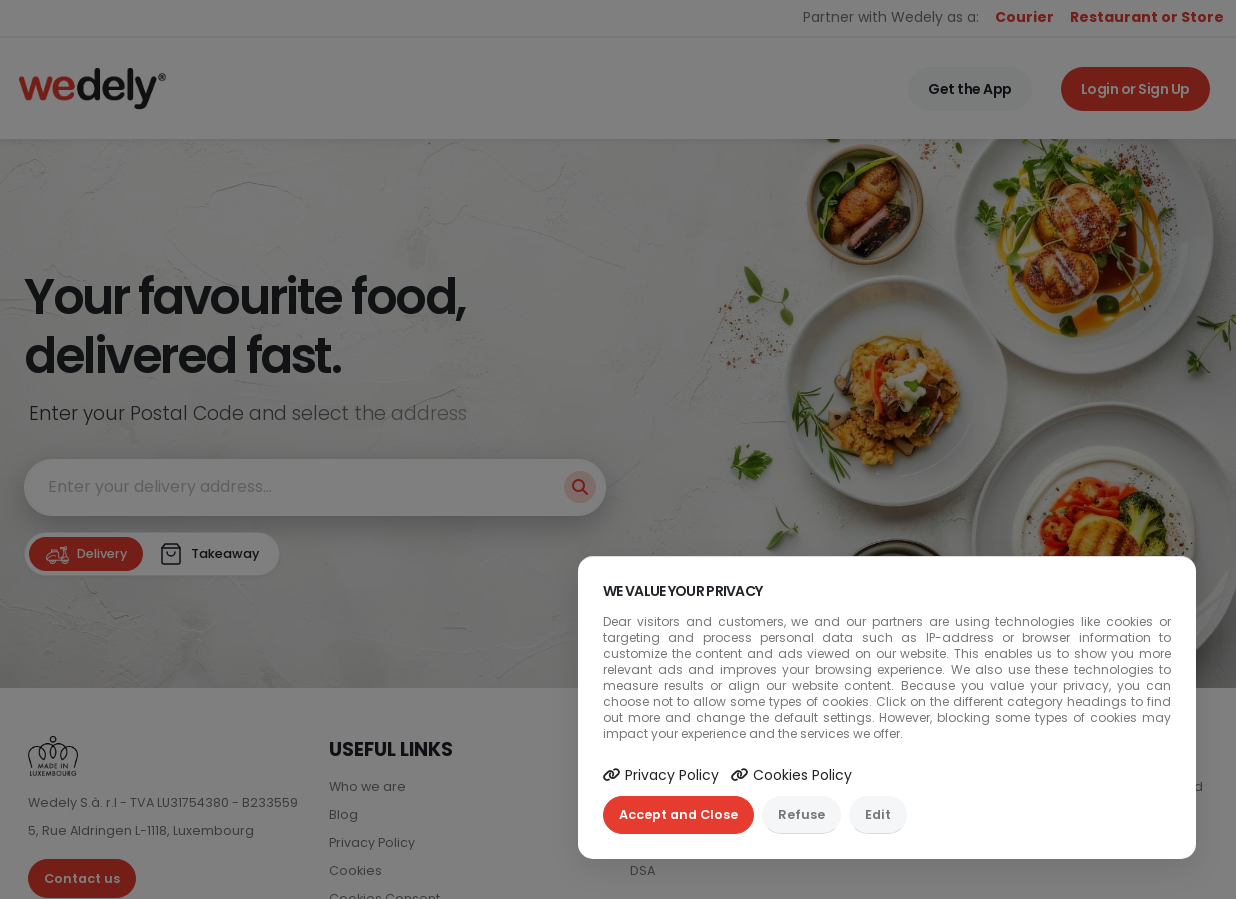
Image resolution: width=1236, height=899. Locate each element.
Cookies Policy (791, 775)
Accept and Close (678, 814)
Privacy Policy (661, 775)
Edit (878, 814)
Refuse (801, 814)
